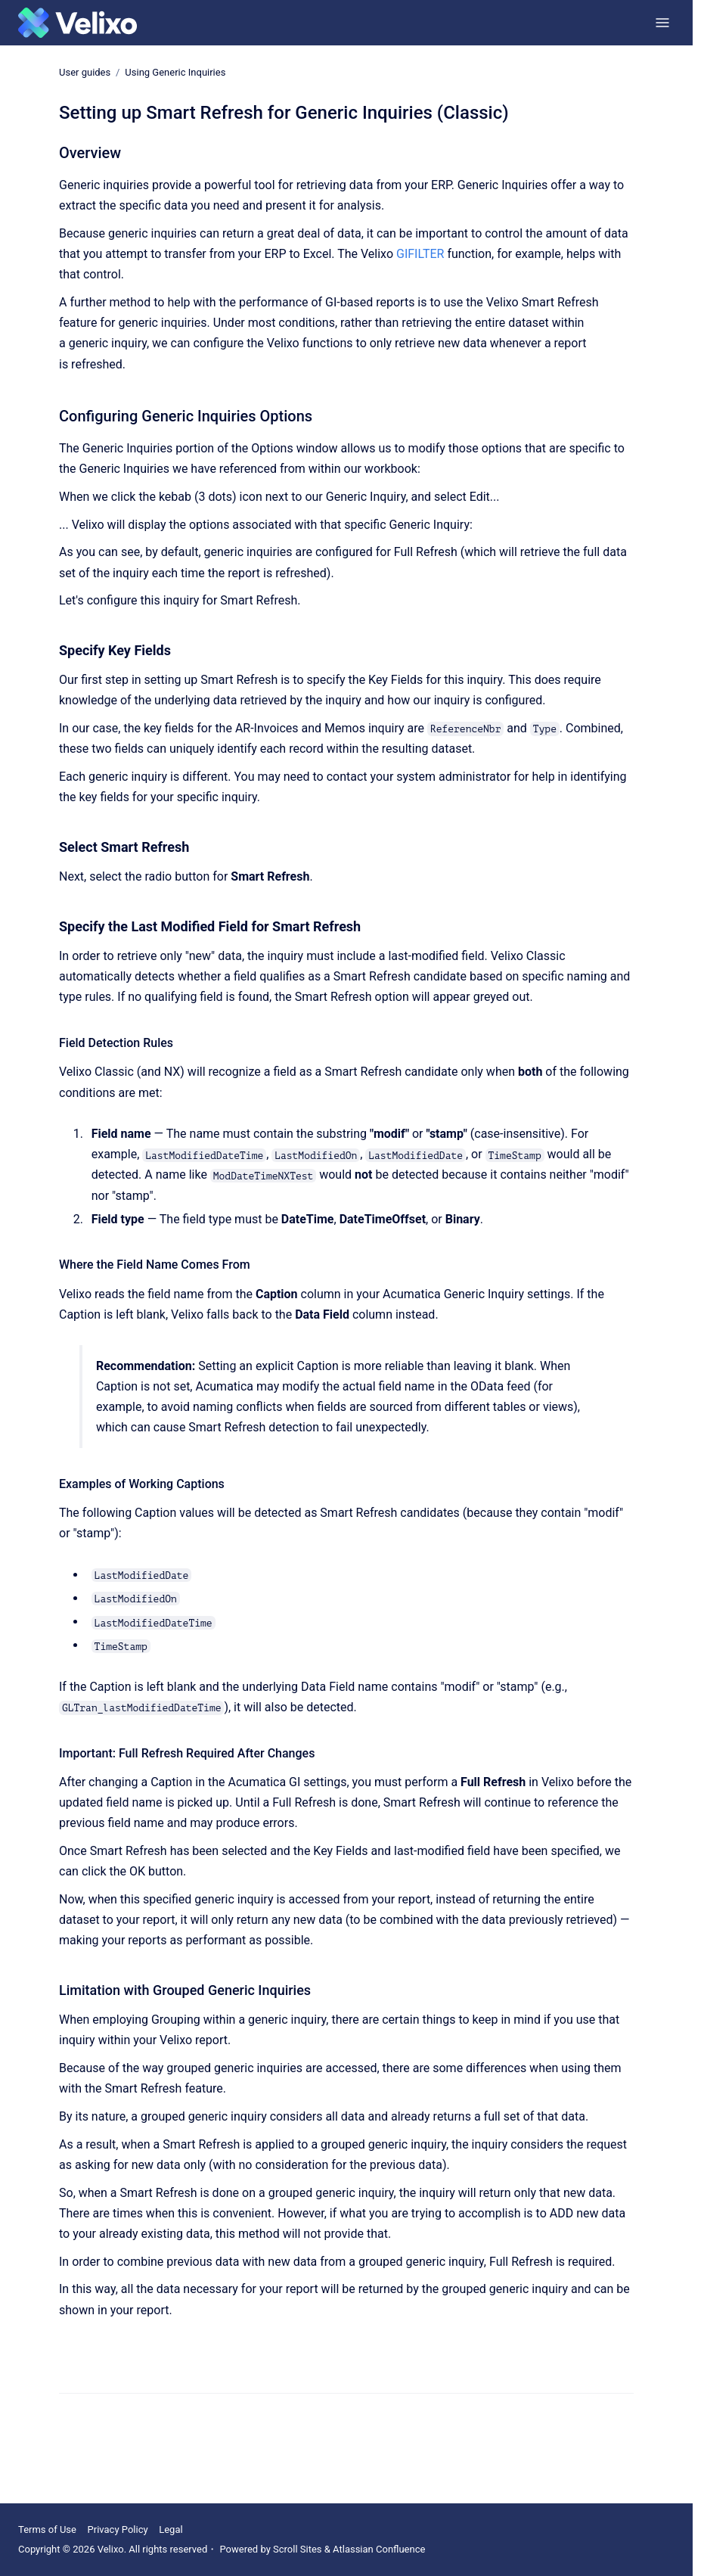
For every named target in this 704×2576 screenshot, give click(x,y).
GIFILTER (420, 254)
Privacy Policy (118, 2529)
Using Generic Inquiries (175, 72)
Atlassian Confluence (379, 2549)
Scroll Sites (297, 2549)
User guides (84, 72)
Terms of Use (47, 2529)
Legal (170, 2529)
